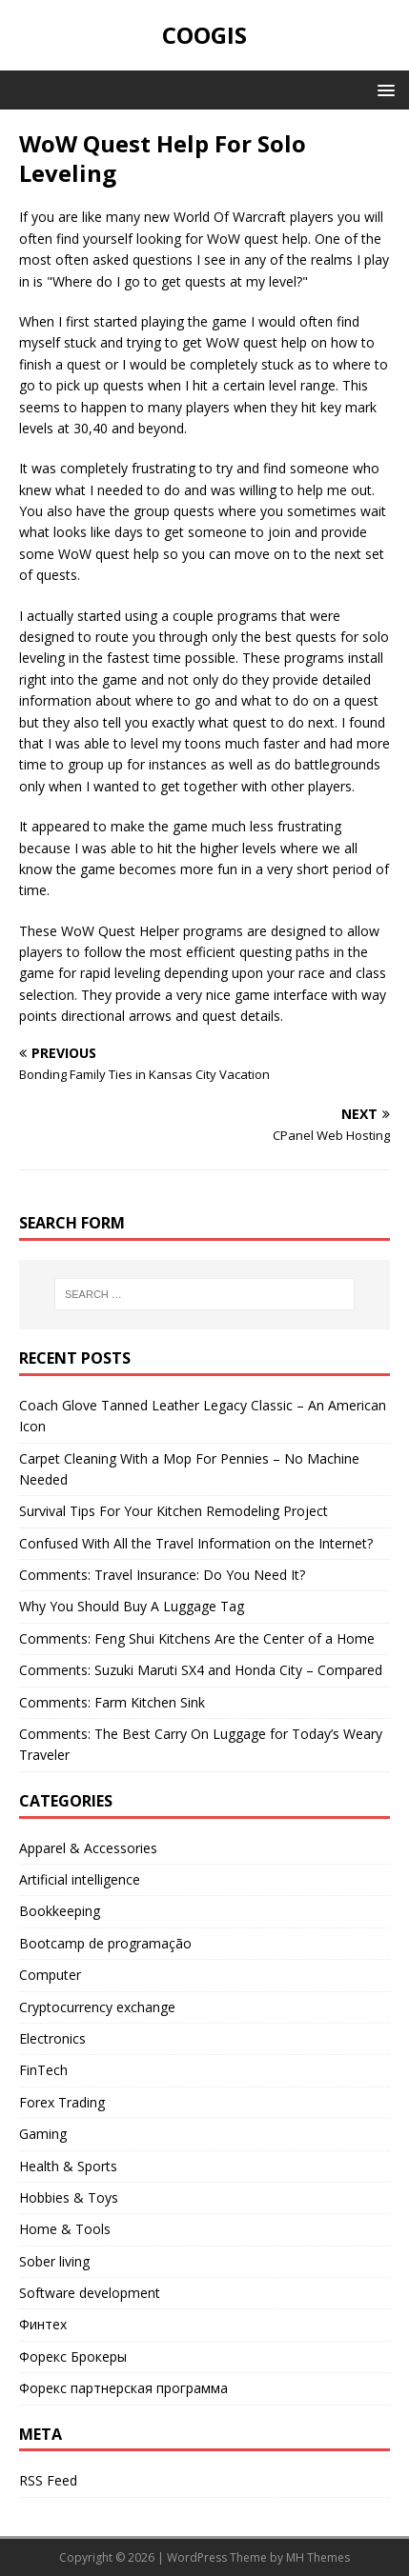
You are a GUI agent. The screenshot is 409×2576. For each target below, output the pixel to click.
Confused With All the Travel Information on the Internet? (196, 1543)
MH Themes (318, 2557)
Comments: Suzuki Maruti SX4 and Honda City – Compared (200, 1670)
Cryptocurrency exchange (97, 2007)
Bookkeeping (59, 1911)
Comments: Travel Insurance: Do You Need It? (162, 1575)
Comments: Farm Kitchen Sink (112, 1702)
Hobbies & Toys (68, 2197)
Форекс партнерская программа (123, 2388)
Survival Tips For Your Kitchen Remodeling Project (173, 1511)
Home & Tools (65, 2229)
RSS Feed (48, 2480)
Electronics (52, 2038)
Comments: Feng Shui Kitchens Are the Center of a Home (197, 1638)
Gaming (43, 2134)
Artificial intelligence (79, 1879)
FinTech (43, 2070)
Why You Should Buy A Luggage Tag (131, 1606)
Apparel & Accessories (88, 1848)
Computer (50, 1975)
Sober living (54, 2261)
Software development (89, 2293)
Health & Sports (68, 2166)
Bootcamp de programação (105, 1943)
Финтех (43, 2324)
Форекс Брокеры (73, 2356)
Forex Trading (62, 2102)
